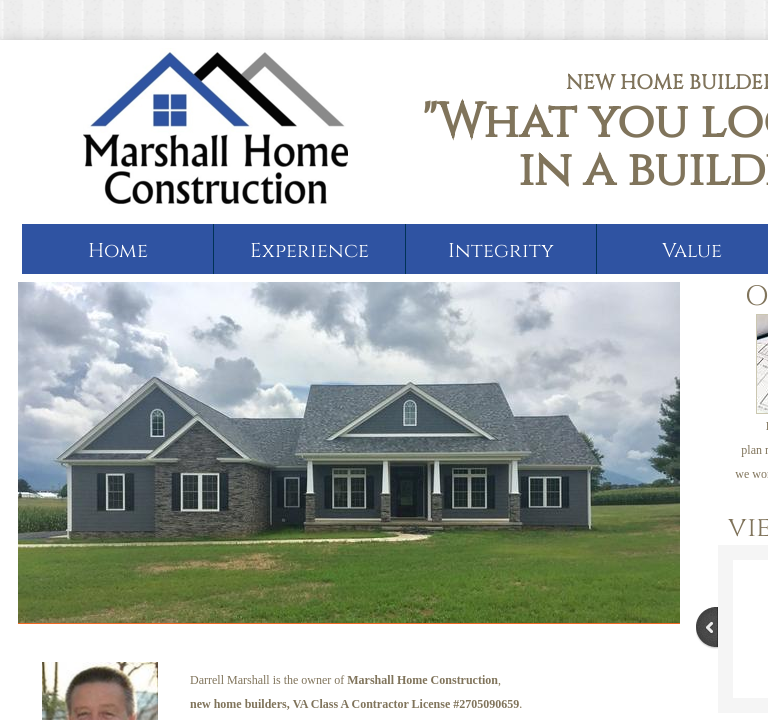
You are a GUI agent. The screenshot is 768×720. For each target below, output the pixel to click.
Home (118, 250)
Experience (309, 250)
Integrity (501, 250)
